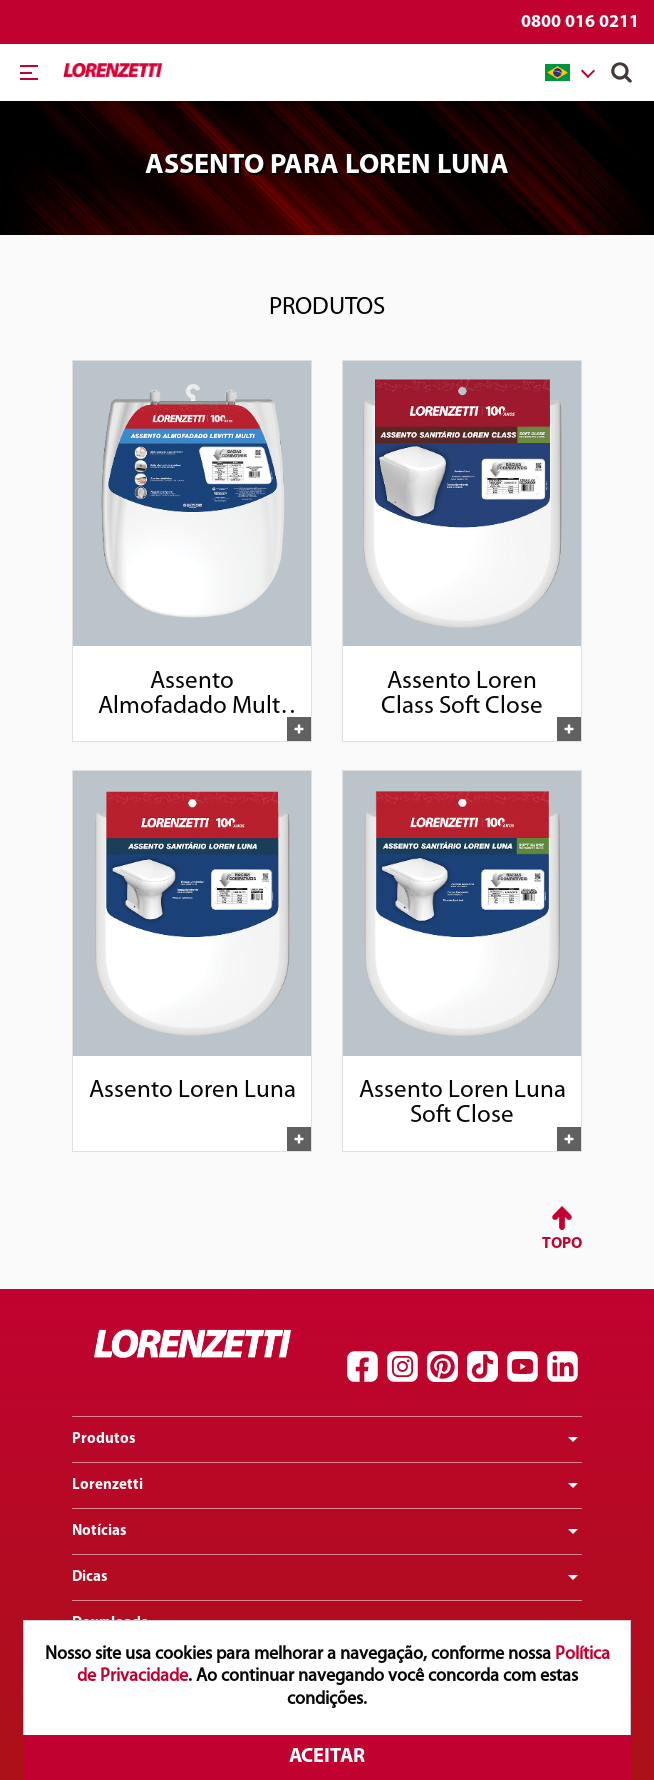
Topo (562, 1244)
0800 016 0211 (580, 22)
